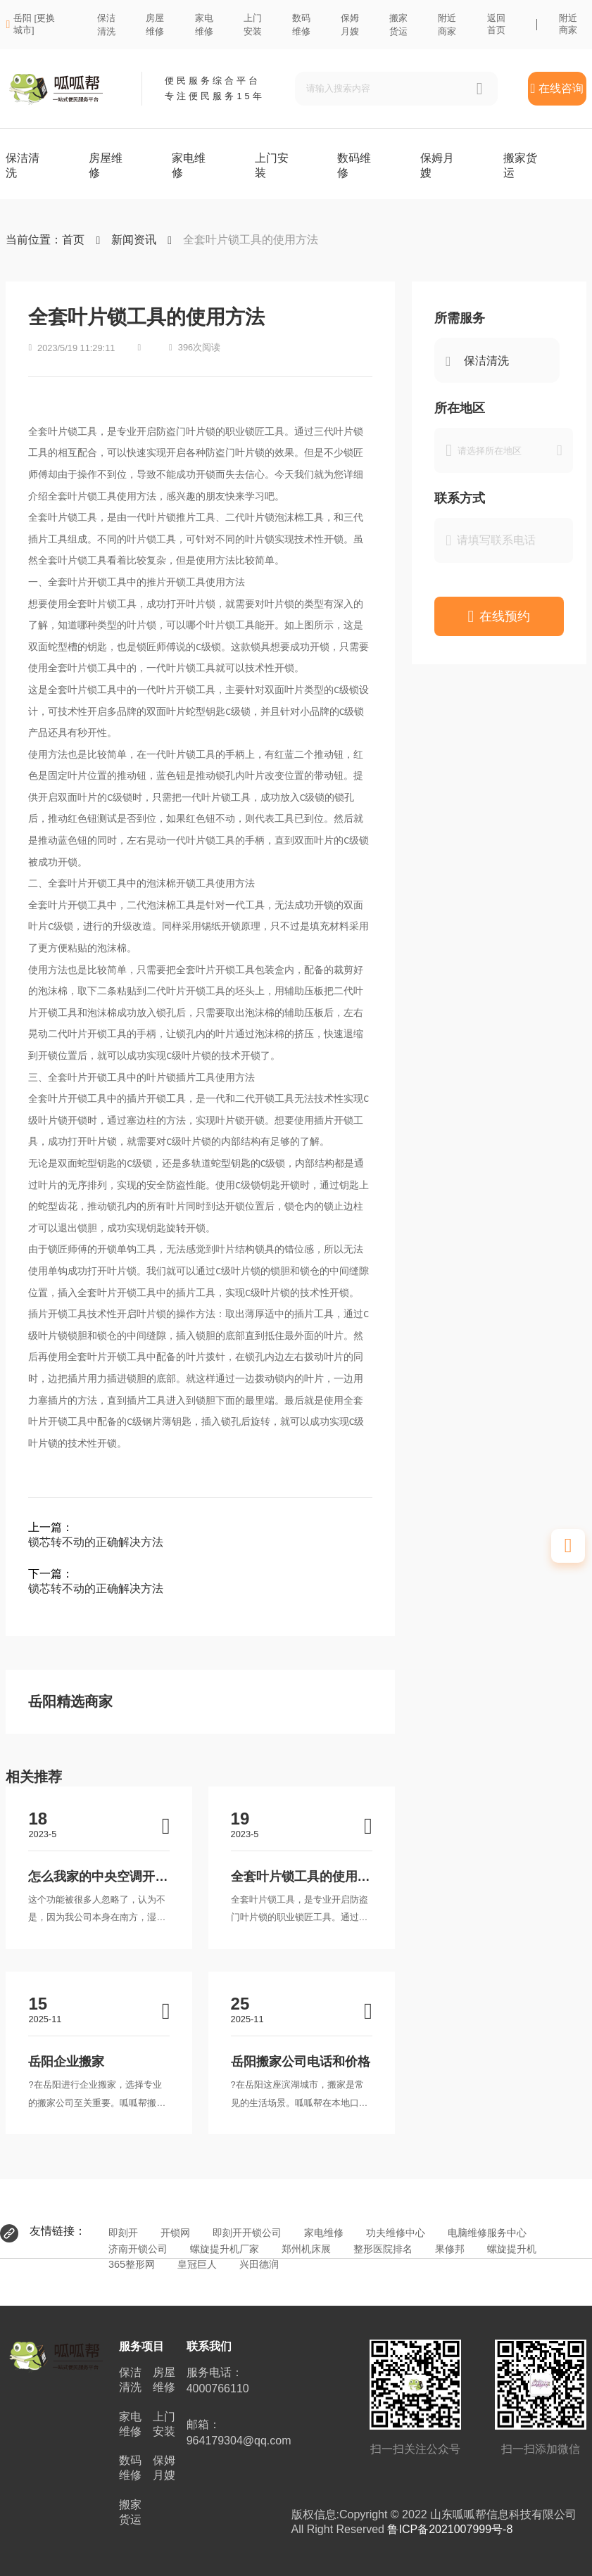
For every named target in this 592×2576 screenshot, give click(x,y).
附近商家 (568, 24)
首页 (73, 240)
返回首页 (496, 24)
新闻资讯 (133, 240)
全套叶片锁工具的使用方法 (250, 240)
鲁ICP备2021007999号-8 (449, 2529)
